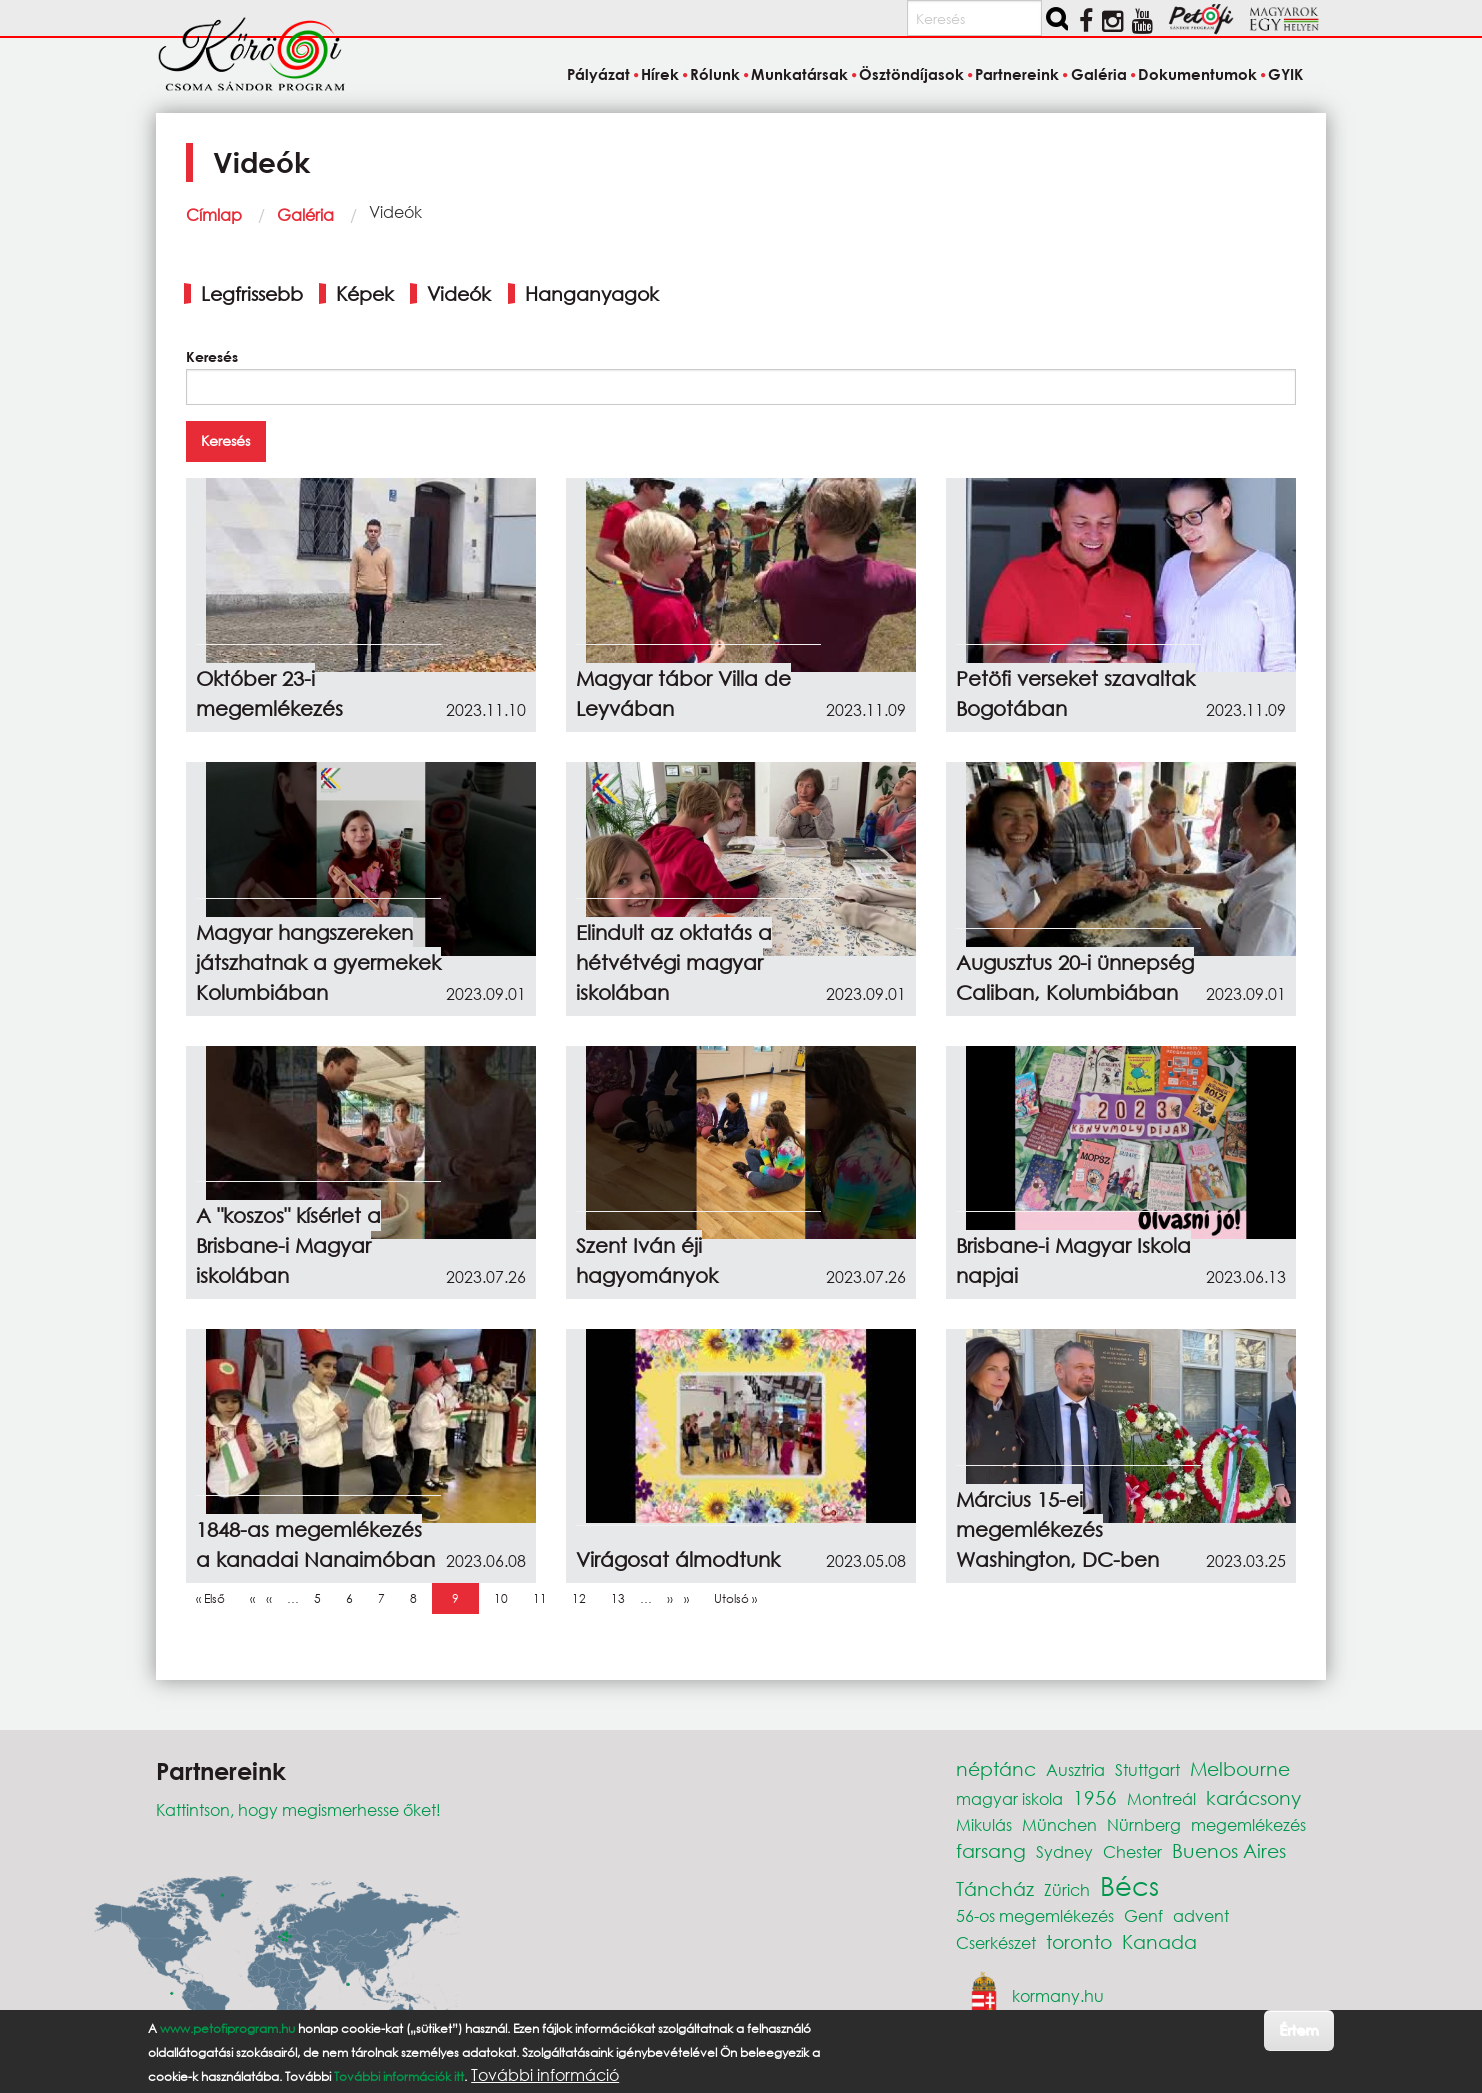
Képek (365, 293)
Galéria (305, 214)
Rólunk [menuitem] (715, 74)
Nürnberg (1144, 1824)
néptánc (996, 1768)
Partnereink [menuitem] (1017, 74)
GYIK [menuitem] (1285, 74)
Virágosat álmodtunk (678, 1559)
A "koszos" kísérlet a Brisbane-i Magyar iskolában (288, 1245)
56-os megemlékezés (1035, 1915)
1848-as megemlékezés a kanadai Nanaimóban (315, 1544)
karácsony (1253, 1797)
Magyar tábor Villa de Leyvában (683, 693)
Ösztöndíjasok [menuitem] (911, 74)
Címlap (214, 214)
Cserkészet (996, 1942)
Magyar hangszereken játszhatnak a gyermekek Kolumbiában (318, 962)
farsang (991, 1850)
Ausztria (1075, 1769)
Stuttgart (1147, 1769)
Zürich (1067, 1889)
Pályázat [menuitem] (598, 74)
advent (1201, 1915)
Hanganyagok (592, 293)
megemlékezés (1248, 1824)
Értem (1298, 2029)
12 (584, 1598)
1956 (1095, 1797)
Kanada (1159, 1941)
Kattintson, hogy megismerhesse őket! (298, 1809)
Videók (459, 293)
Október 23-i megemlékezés (269, 693)
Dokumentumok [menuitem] (1197, 74)
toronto (1079, 1941)
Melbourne (1240, 1768)
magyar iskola (1009, 1798)
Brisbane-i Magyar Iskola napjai (1073, 1260)
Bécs (1129, 1885)
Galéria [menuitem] (1099, 74)
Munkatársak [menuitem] (799, 74)
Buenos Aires (1229, 1850)
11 (545, 1598)
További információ (545, 2075)
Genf (1143, 1915)
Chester (1132, 1851)
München (1059, 1824)
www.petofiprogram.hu (227, 2028)
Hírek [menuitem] (660, 74)
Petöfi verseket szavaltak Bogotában (1075, 693)
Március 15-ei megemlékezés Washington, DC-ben (1057, 1529)
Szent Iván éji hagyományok (647, 1260)
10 (506, 1598)
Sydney (1064, 1851)
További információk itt (399, 2076)
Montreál (1161, 1798)
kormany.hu (1058, 1994)
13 (623, 1598)
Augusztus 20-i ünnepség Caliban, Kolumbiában (1075, 977)
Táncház (995, 1888)
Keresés (212, 356)
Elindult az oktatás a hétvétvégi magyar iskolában (674, 962)
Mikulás (984, 1824)
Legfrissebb (252, 293)
